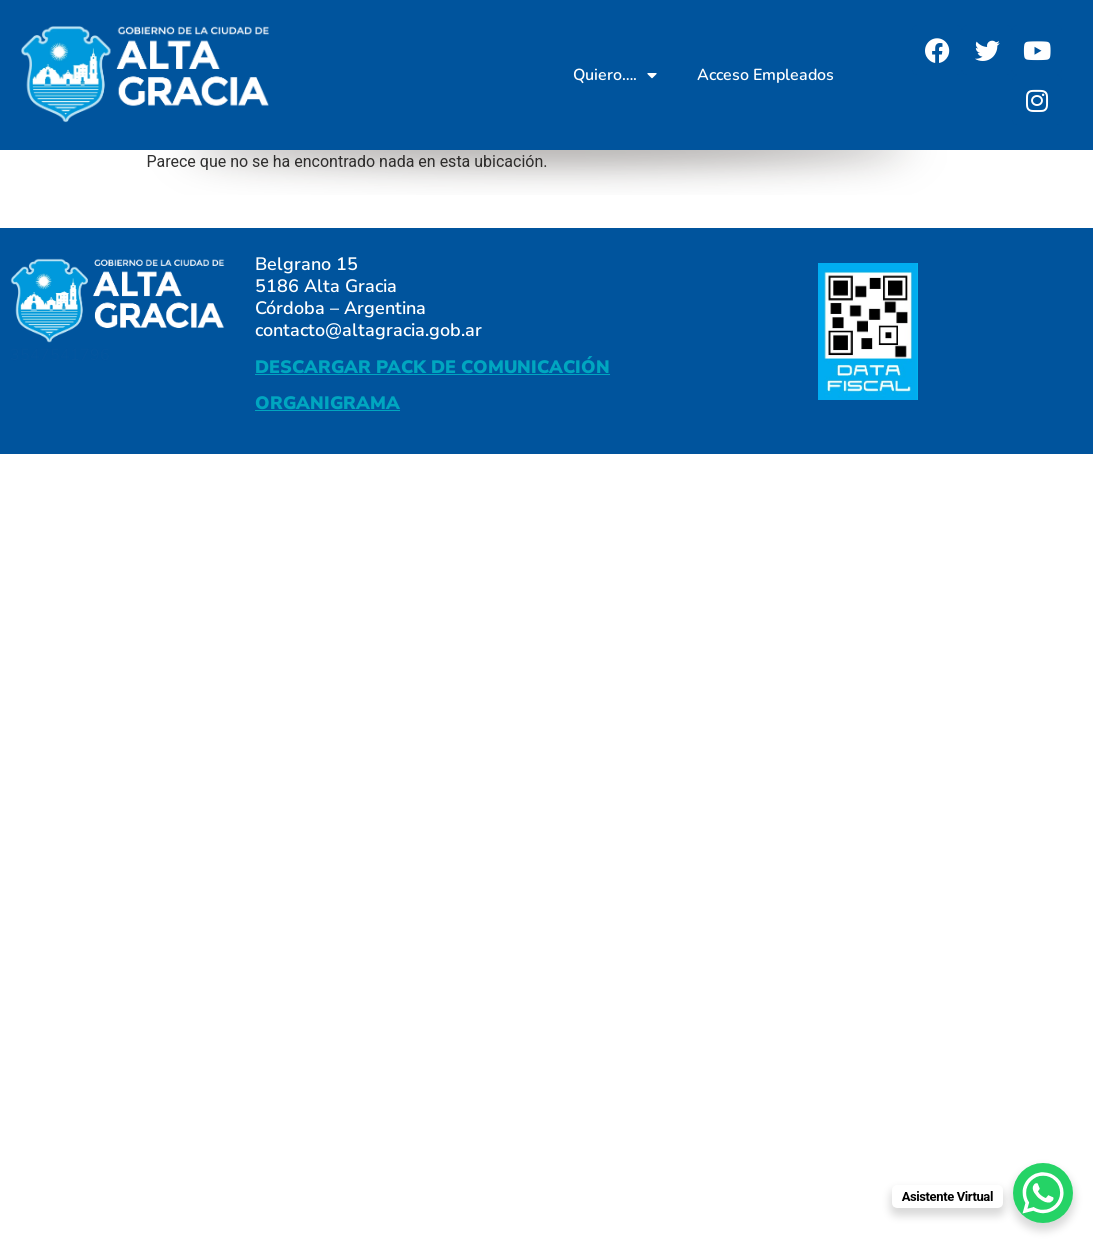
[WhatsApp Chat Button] (1043, 1193)
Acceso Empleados (765, 75)
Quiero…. (615, 75)
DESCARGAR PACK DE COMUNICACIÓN (432, 367)
